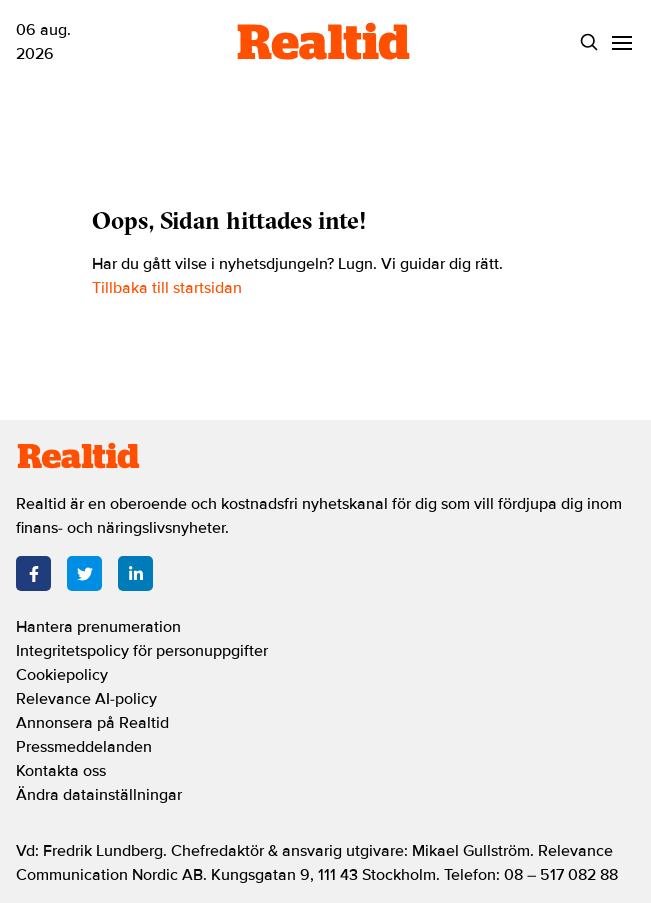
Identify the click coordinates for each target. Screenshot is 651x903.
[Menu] (622, 42)
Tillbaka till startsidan (167, 288)
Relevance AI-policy (86, 699)
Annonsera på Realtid (92, 723)
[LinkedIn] (135, 573)
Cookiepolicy (62, 675)
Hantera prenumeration (98, 627)
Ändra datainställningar (99, 795)
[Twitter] (84, 573)
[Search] (589, 42)
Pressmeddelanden (84, 747)
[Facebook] (33, 573)
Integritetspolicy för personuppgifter (142, 651)
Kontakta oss (61, 771)
